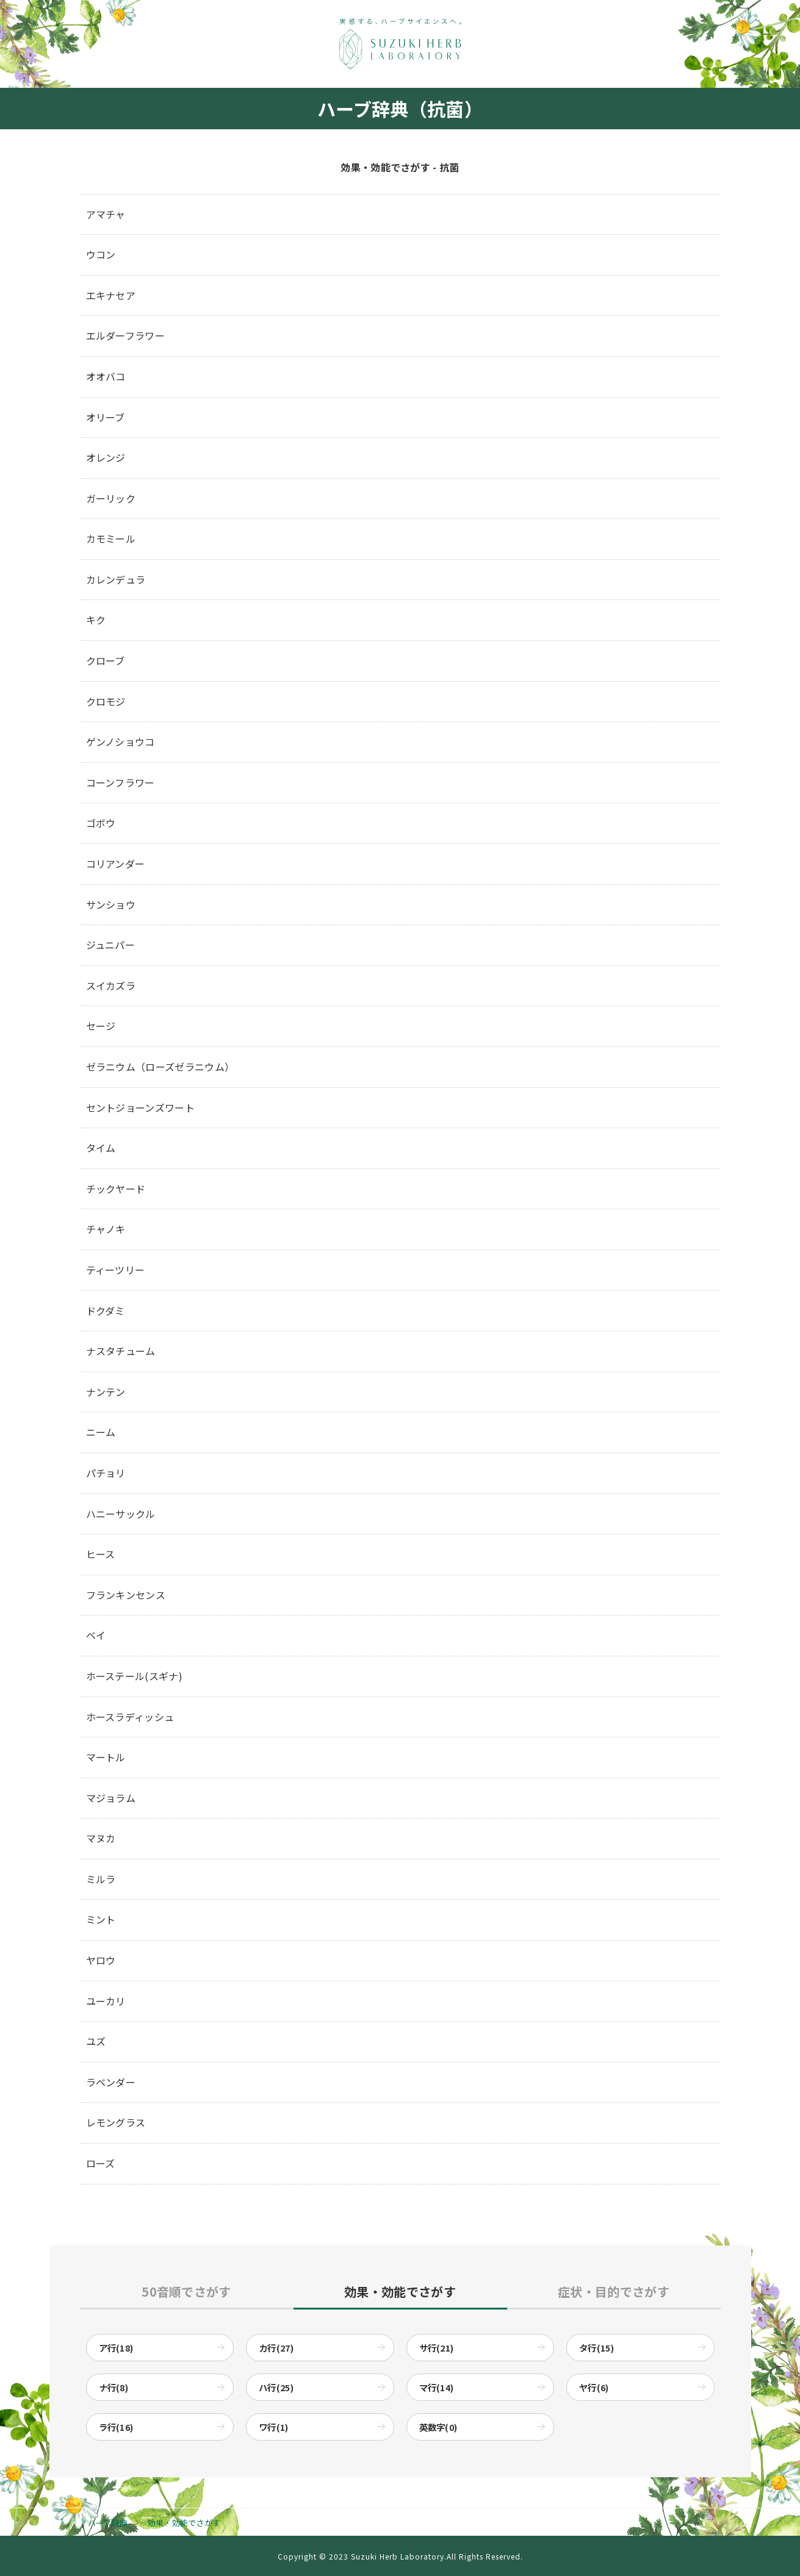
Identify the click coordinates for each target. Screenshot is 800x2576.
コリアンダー (115, 863)
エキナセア (111, 295)
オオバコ (106, 376)
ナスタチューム (121, 1350)
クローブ (105, 660)
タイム (101, 1147)
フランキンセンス (126, 1594)
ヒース (100, 1554)
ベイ (96, 1635)
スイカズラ (111, 985)
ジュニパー (110, 944)
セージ (101, 1025)
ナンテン (106, 1391)
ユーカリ (106, 2001)
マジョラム (111, 1798)
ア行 (116, 2347)
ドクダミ (105, 1310)
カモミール (111, 538)
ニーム (101, 1432)
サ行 (436, 2347)
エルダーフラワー (125, 335)
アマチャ (106, 214)
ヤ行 (594, 2387)
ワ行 (274, 2426)
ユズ (96, 2041)
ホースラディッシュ (130, 1716)
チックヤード (116, 1188)
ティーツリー (115, 1269)
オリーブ (105, 417)
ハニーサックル (121, 1513)
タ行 (596, 2347)
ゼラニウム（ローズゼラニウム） (160, 1066)
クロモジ (106, 701)
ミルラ (101, 1879)
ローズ (100, 2163)
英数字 (438, 2426)
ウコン (101, 254)
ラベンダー (111, 2082)
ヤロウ (101, 1960)
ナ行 (114, 2387)
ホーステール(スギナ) (134, 1676)
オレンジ (106, 457)
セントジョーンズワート (140, 1107)
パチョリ (106, 1472)
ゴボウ (101, 822)
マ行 (436, 2387)
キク (96, 619)
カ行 (276, 2347)
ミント (101, 1919)
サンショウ (111, 904)
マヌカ (101, 1838)
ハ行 (276, 2387)
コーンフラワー (120, 782)
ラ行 (116, 2426)
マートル (106, 1757)
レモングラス (116, 2122)
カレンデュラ (116, 579)
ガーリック (111, 498)
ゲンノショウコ (120, 741)
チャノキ (106, 1229)
